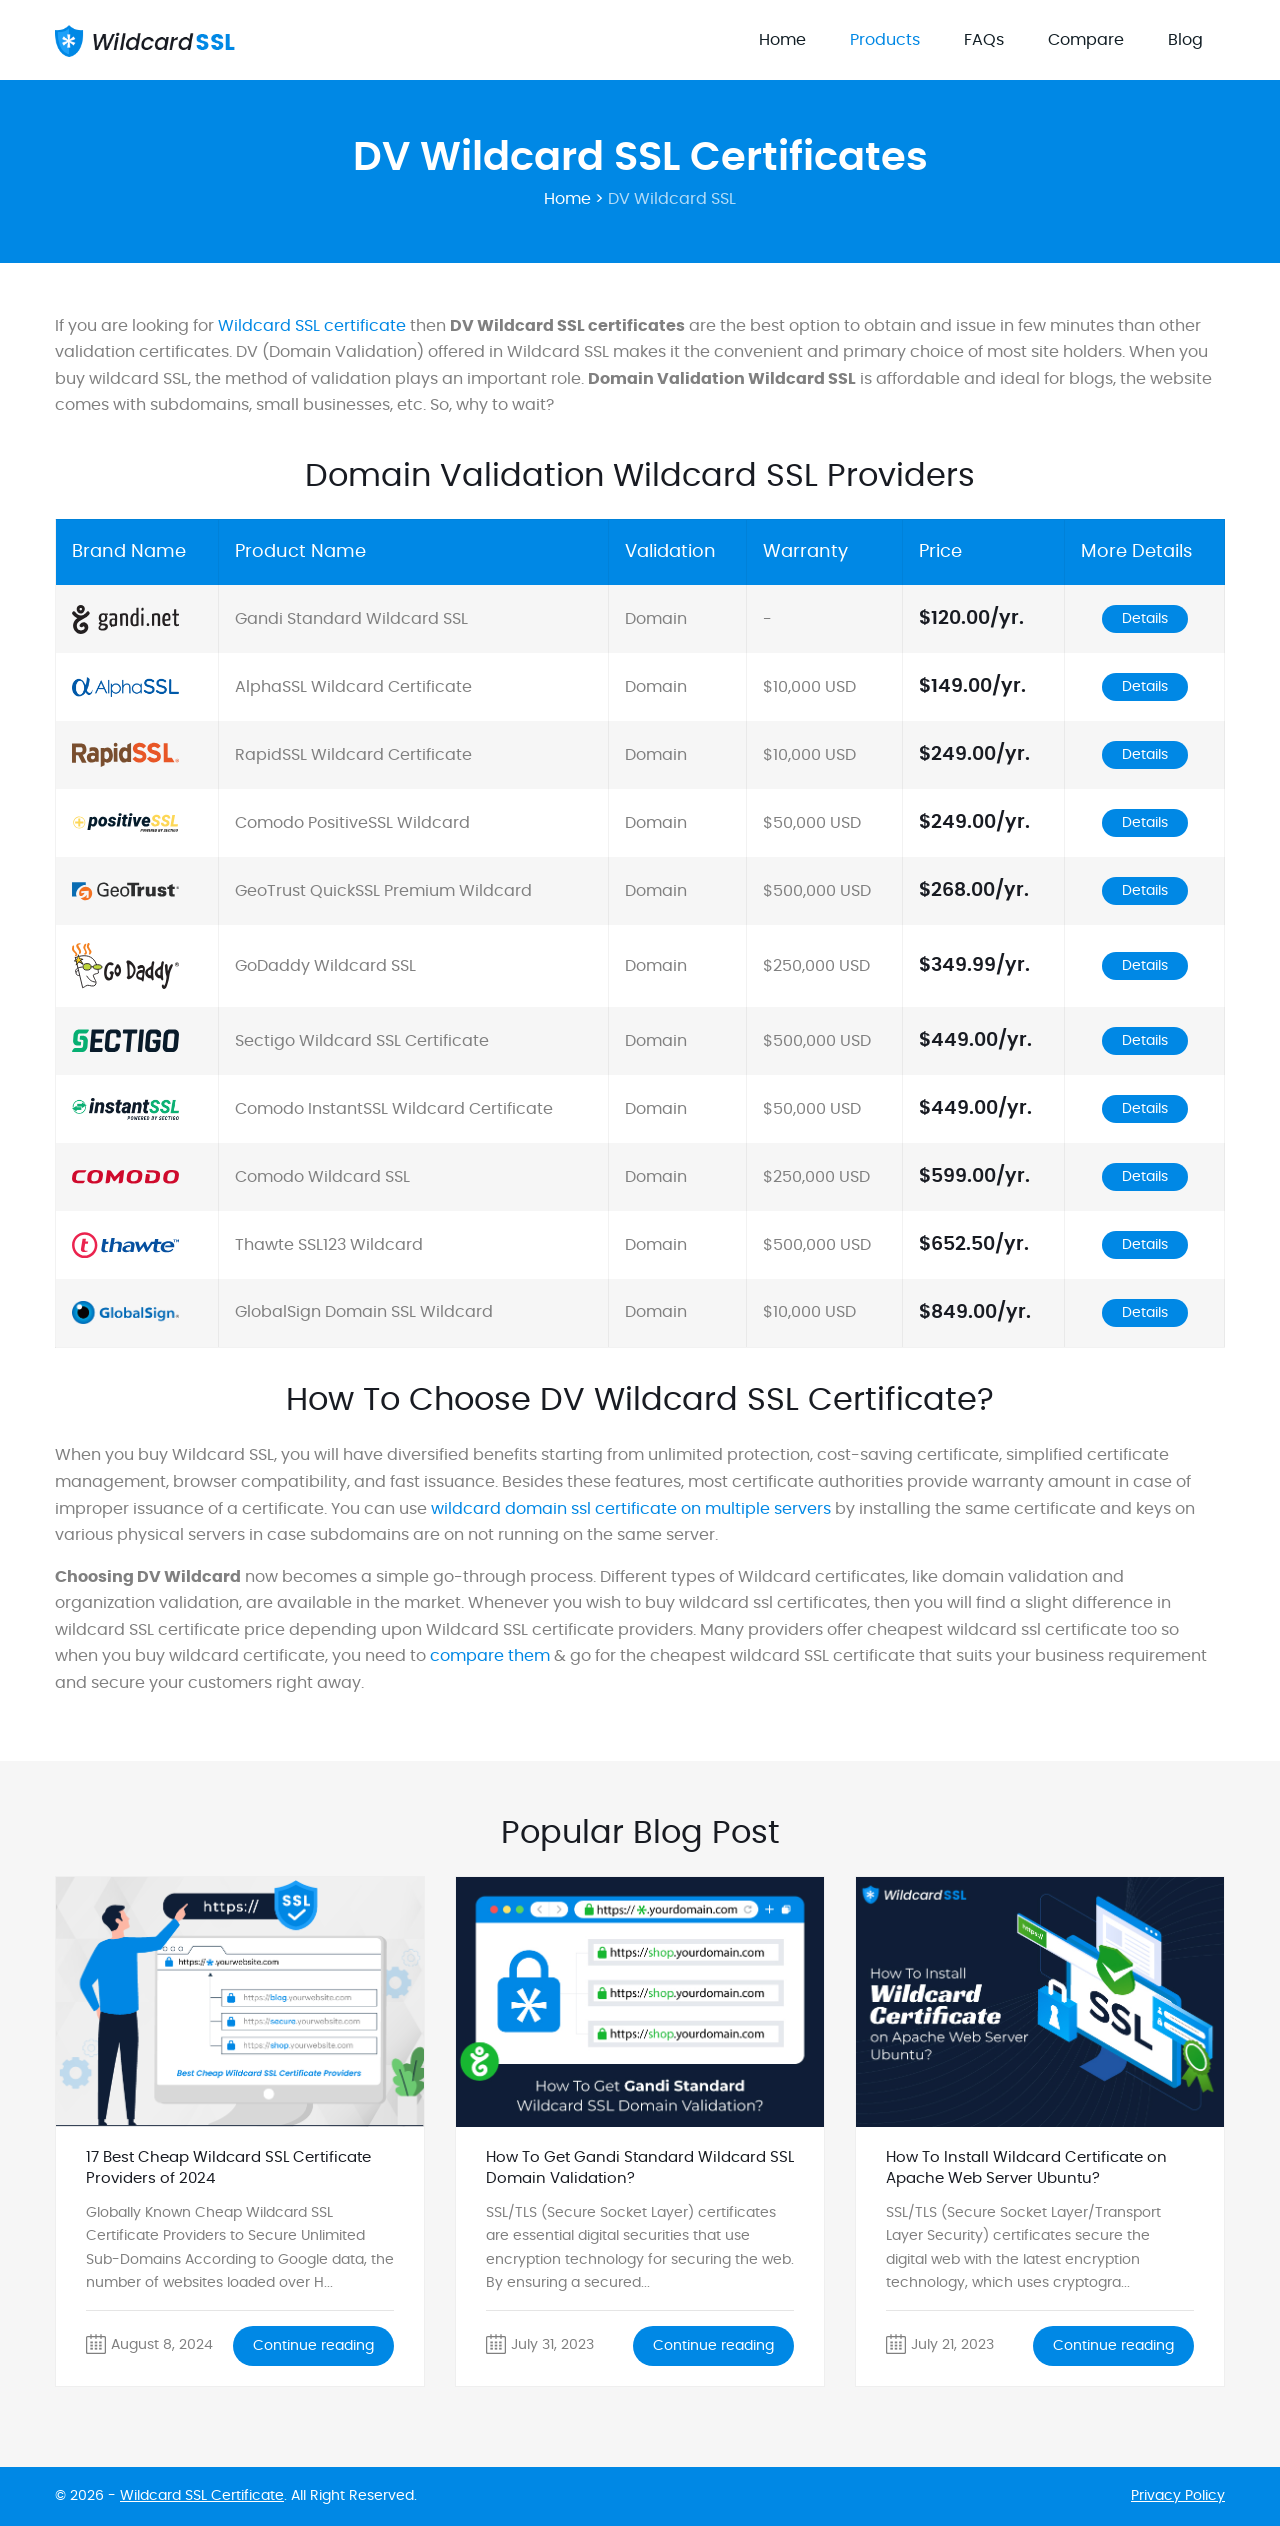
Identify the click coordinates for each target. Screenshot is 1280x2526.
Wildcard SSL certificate (312, 326)
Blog (1185, 40)
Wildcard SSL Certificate (202, 2496)
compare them (490, 1656)
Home (782, 40)
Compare (1086, 40)
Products (885, 40)
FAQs (984, 40)
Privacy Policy (1178, 2496)
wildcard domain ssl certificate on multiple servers (631, 1509)
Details (1145, 619)
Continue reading (313, 2346)
